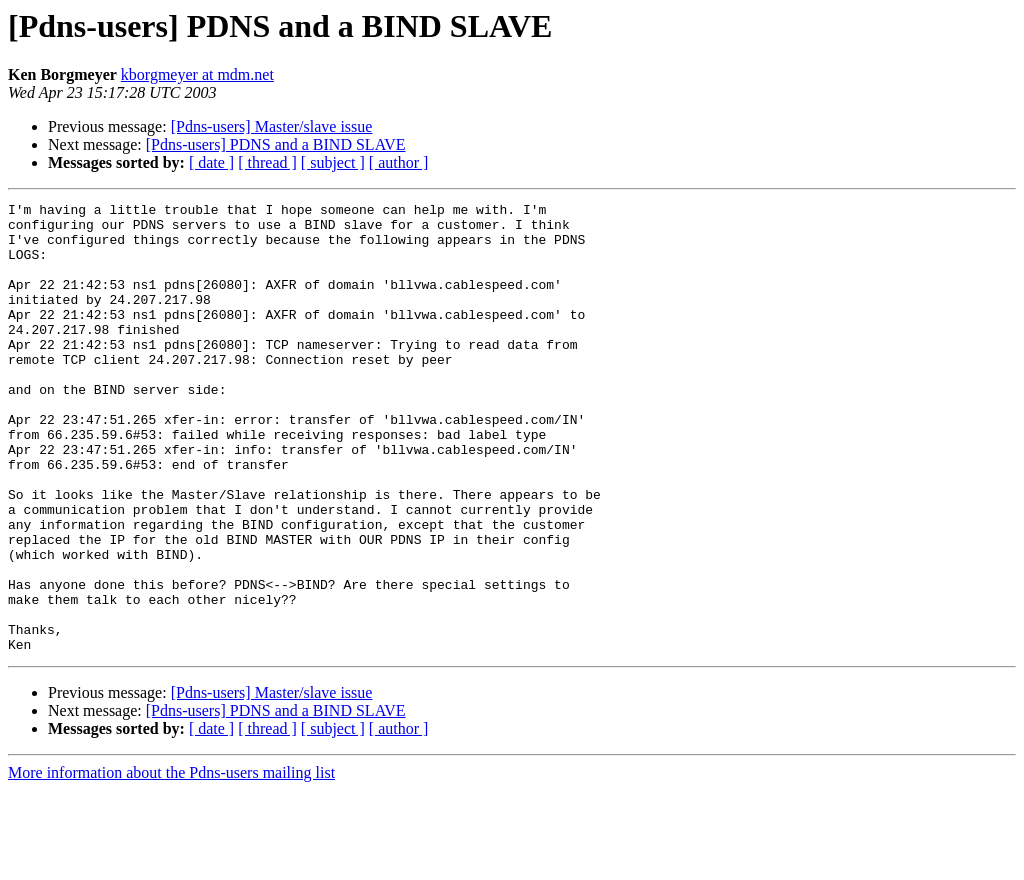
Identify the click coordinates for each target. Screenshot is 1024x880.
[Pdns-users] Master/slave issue (272, 126)
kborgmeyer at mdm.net (197, 74)
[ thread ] (267, 162)
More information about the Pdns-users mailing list (171, 862)
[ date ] (211, 162)
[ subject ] (333, 162)
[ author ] (399, 162)
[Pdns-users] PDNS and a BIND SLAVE (276, 144)
